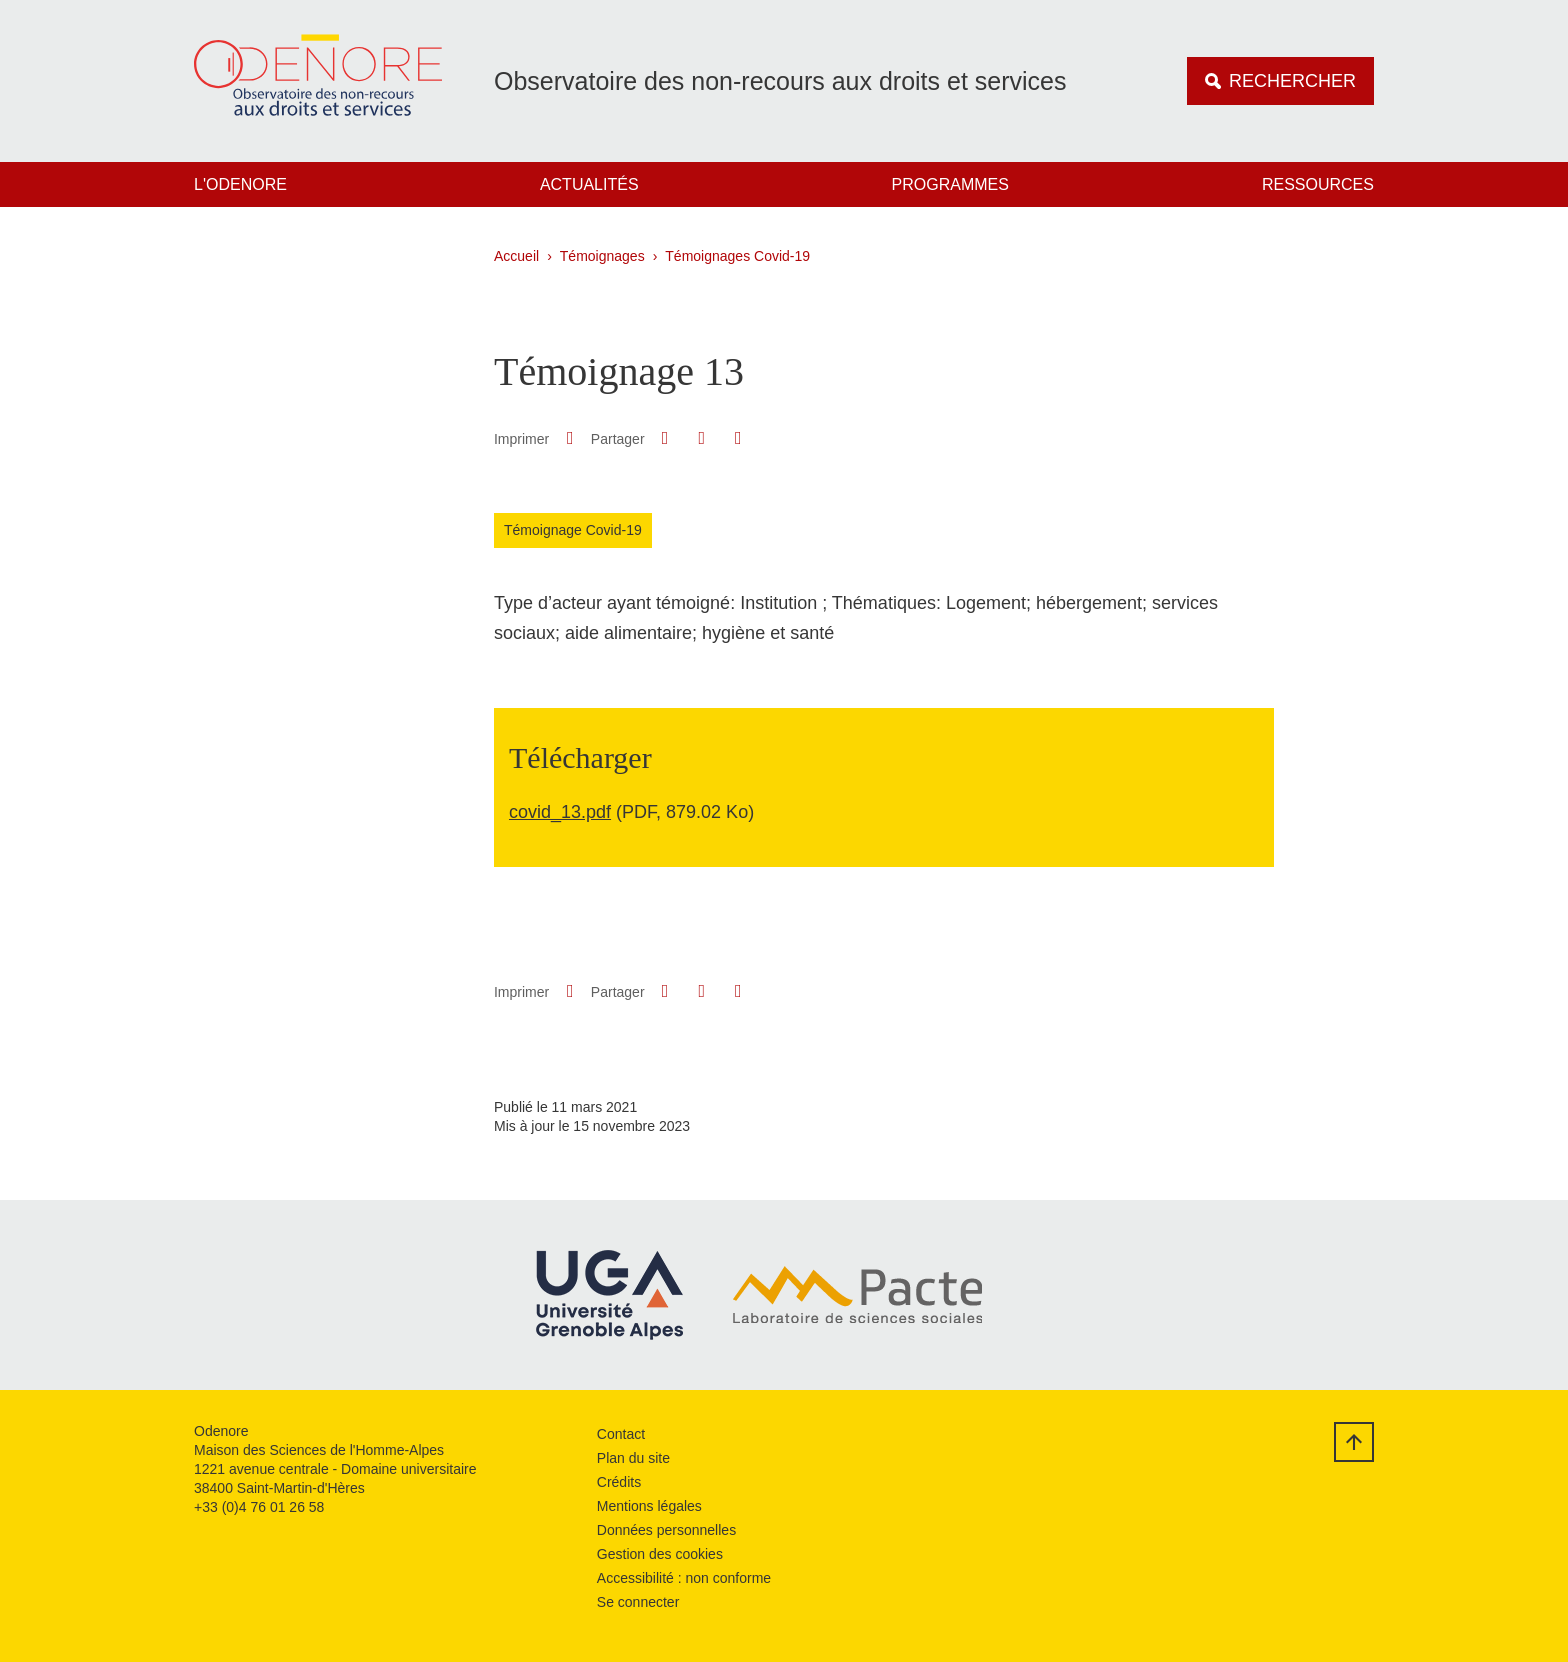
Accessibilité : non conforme (684, 1578)
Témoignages (602, 256)
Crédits (619, 1482)
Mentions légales (649, 1506)
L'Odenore (240, 184)
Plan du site (633, 1458)
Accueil (516, 256)
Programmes (950, 184)
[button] (665, 438)
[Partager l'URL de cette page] (738, 438)
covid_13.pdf (560, 812)
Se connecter (638, 1602)
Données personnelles (666, 1530)
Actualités (589, 184)
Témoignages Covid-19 (737, 256)
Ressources (1318, 184)
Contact (621, 1434)
